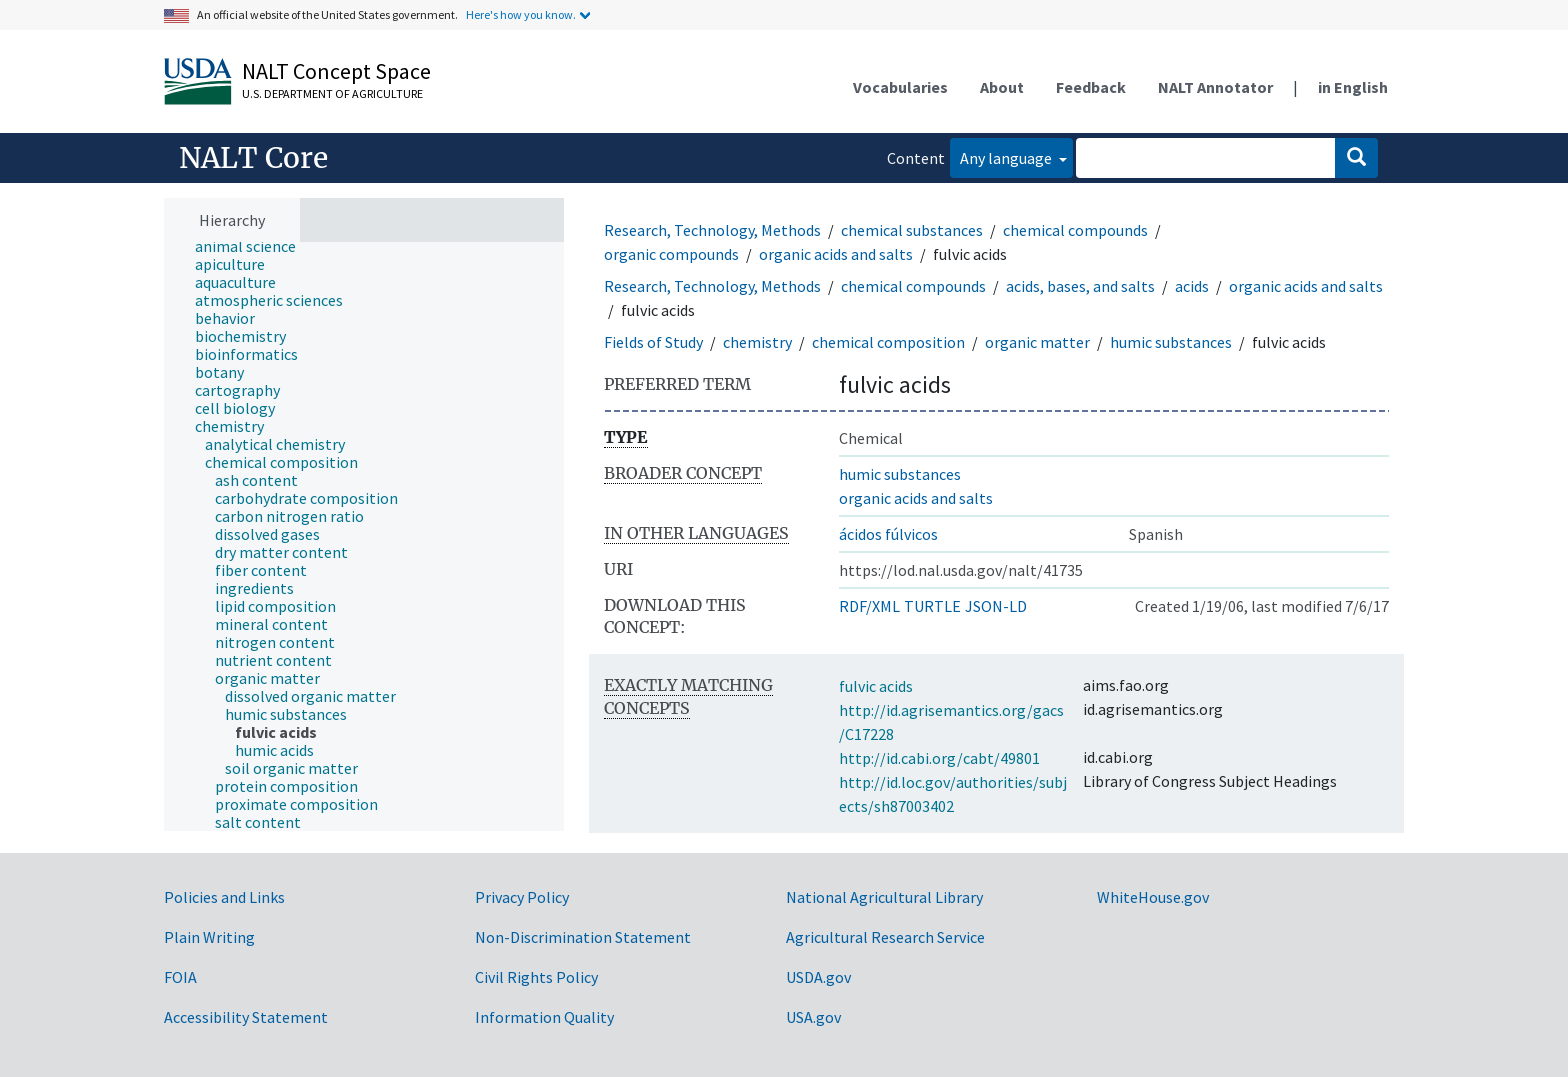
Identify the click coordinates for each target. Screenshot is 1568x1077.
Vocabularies (900, 87)
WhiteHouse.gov (1153, 897)
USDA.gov (818, 977)
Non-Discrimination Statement (583, 937)
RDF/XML (869, 606)
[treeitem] (254, 246)
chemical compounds (1075, 230)
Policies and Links (224, 897)
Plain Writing (209, 937)
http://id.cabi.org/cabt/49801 (939, 758)
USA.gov (813, 1017)
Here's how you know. (521, 14)
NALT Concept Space (336, 71)
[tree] (364, 537)
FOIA (180, 977)
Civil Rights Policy (536, 977)
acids (1192, 286)
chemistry (757, 342)
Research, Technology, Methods (712, 230)
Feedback (1091, 87)
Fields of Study (653, 342)
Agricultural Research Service (885, 937)
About (1002, 87)
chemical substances (912, 230)
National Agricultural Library (884, 897)
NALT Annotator (1215, 87)
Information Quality (544, 1017)
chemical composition (888, 342)
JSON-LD (996, 606)
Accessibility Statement (246, 1017)
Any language (1007, 158)
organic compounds (671, 254)
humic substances (1171, 342)
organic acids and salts (836, 254)
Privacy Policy (522, 897)
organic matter (1037, 342)
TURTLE (932, 606)
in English (1353, 87)
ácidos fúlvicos (888, 534)
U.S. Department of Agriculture (332, 93)
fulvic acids (876, 686)
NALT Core (253, 158)
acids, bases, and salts (1080, 286)
